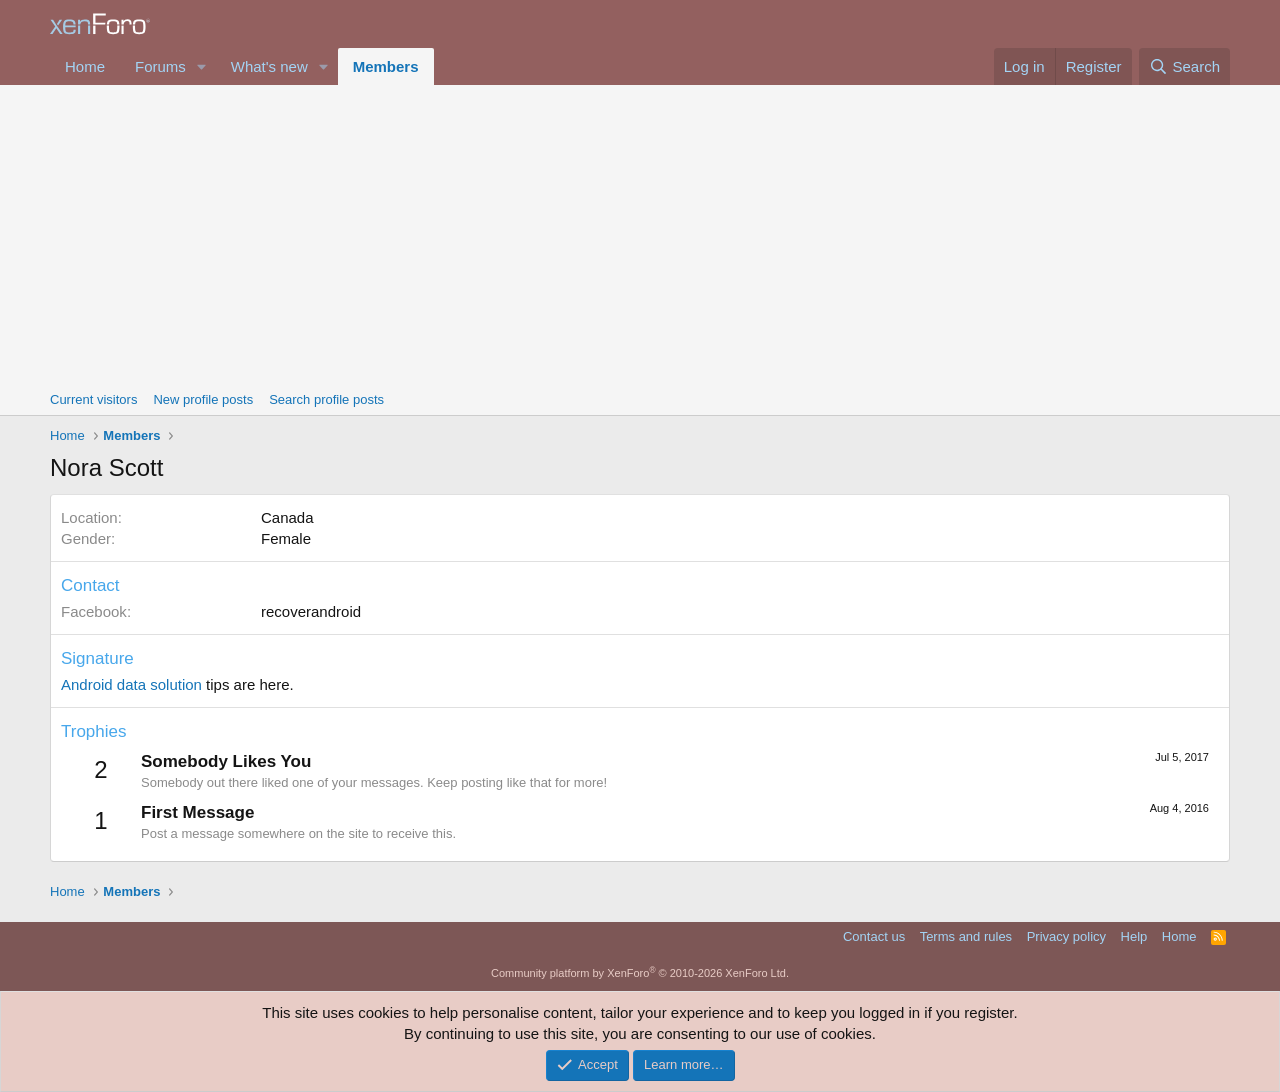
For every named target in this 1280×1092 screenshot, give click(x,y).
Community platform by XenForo (640, 973)
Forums (160, 66)
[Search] (1184, 66)
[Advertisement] (640, 235)
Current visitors (93, 399)
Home (85, 66)
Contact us (874, 936)
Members (386, 66)
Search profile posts (326, 399)
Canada (287, 517)
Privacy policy (1066, 936)
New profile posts (203, 399)
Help (1134, 936)
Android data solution (131, 684)
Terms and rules (966, 936)
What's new (269, 66)
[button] (202, 66)
